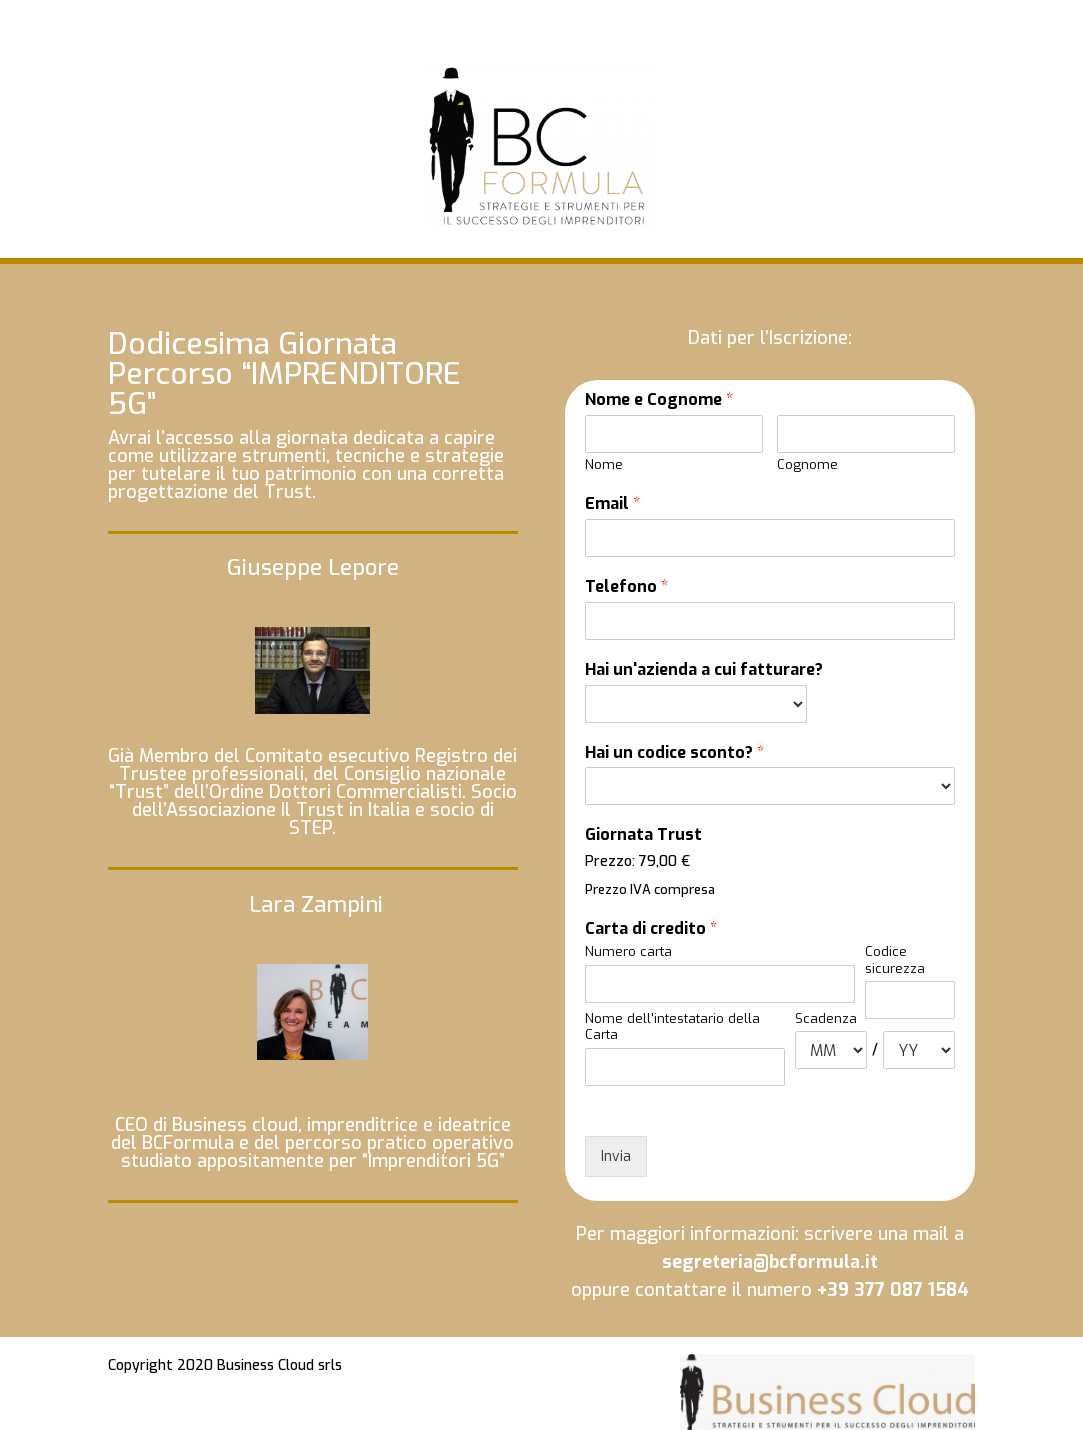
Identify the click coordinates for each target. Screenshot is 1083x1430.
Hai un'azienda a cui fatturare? (704, 670)
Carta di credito (651, 929)
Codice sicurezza (895, 960)
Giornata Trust (643, 835)
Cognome (807, 465)
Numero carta (628, 952)
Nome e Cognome (659, 400)
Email (612, 504)
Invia (616, 1156)
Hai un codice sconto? (674, 753)
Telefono (626, 587)
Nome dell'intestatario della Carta (672, 1027)
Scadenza (826, 1019)
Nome (604, 465)
